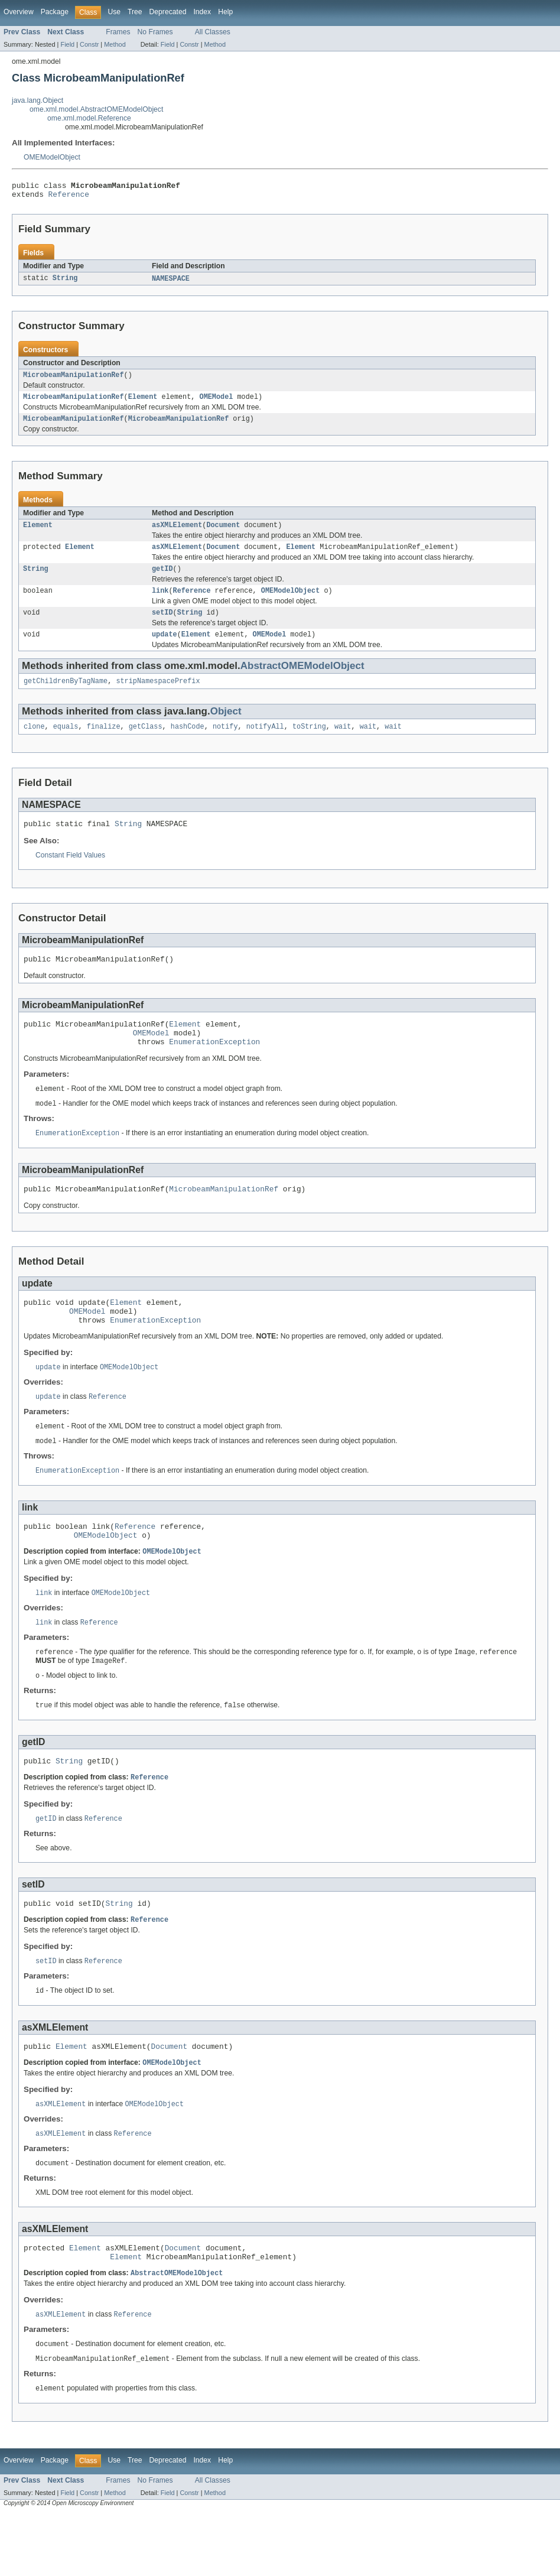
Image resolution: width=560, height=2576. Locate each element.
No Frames (155, 32)
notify (225, 743)
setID (162, 626)
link (160, 603)
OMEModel (216, 403)
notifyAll (265, 743)
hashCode (187, 743)
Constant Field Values (70, 874)
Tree (135, 12)
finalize (104, 743)
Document (223, 533)
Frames (118, 32)
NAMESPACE (171, 282)
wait (342, 743)
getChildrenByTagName (66, 696)
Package (55, 12)
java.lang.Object (37, 100)
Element (143, 403)
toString (309, 743)
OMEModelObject (52, 157)
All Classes (212, 32)
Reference (68, 197)
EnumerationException (214, 1067)
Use (114, 12)
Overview (19, 12)
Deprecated (168, 12)
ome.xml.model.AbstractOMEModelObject (96, 109)
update (164, 649)
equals (66, 743)
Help (225, 12)
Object (226, 727)
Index (202, 12)
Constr (89, 44)
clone (34, 743)
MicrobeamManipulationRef (73, 380)
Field (67, 44)
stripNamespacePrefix (158, 696)
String (65, 282)
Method (114, 44)
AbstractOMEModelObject (302, 680)
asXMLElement (177, 533)
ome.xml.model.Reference (89, 118)
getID (162, 579)
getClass (145, 743)
